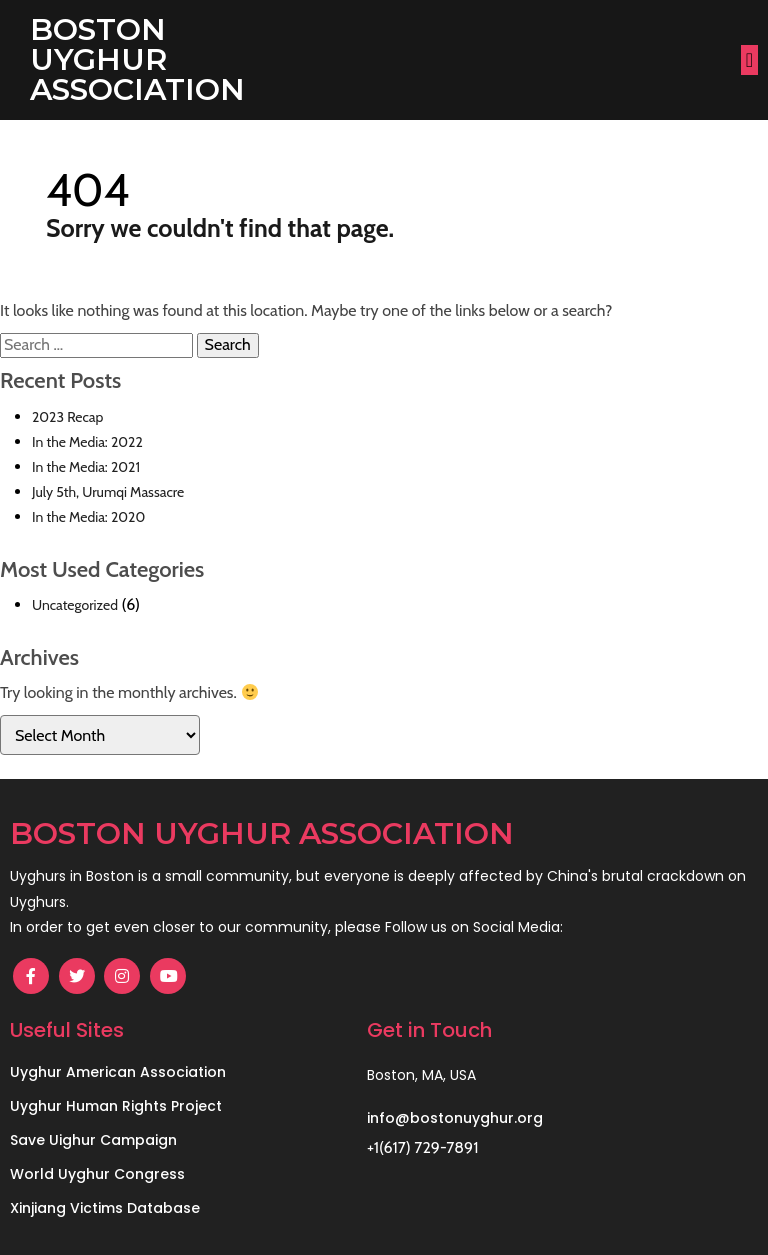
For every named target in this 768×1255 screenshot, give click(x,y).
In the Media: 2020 (88, 517)
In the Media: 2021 (86, 467)
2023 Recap (67, 417)
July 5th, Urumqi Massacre (108, 492)
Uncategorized (75, 605)
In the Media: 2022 (87, 442)
